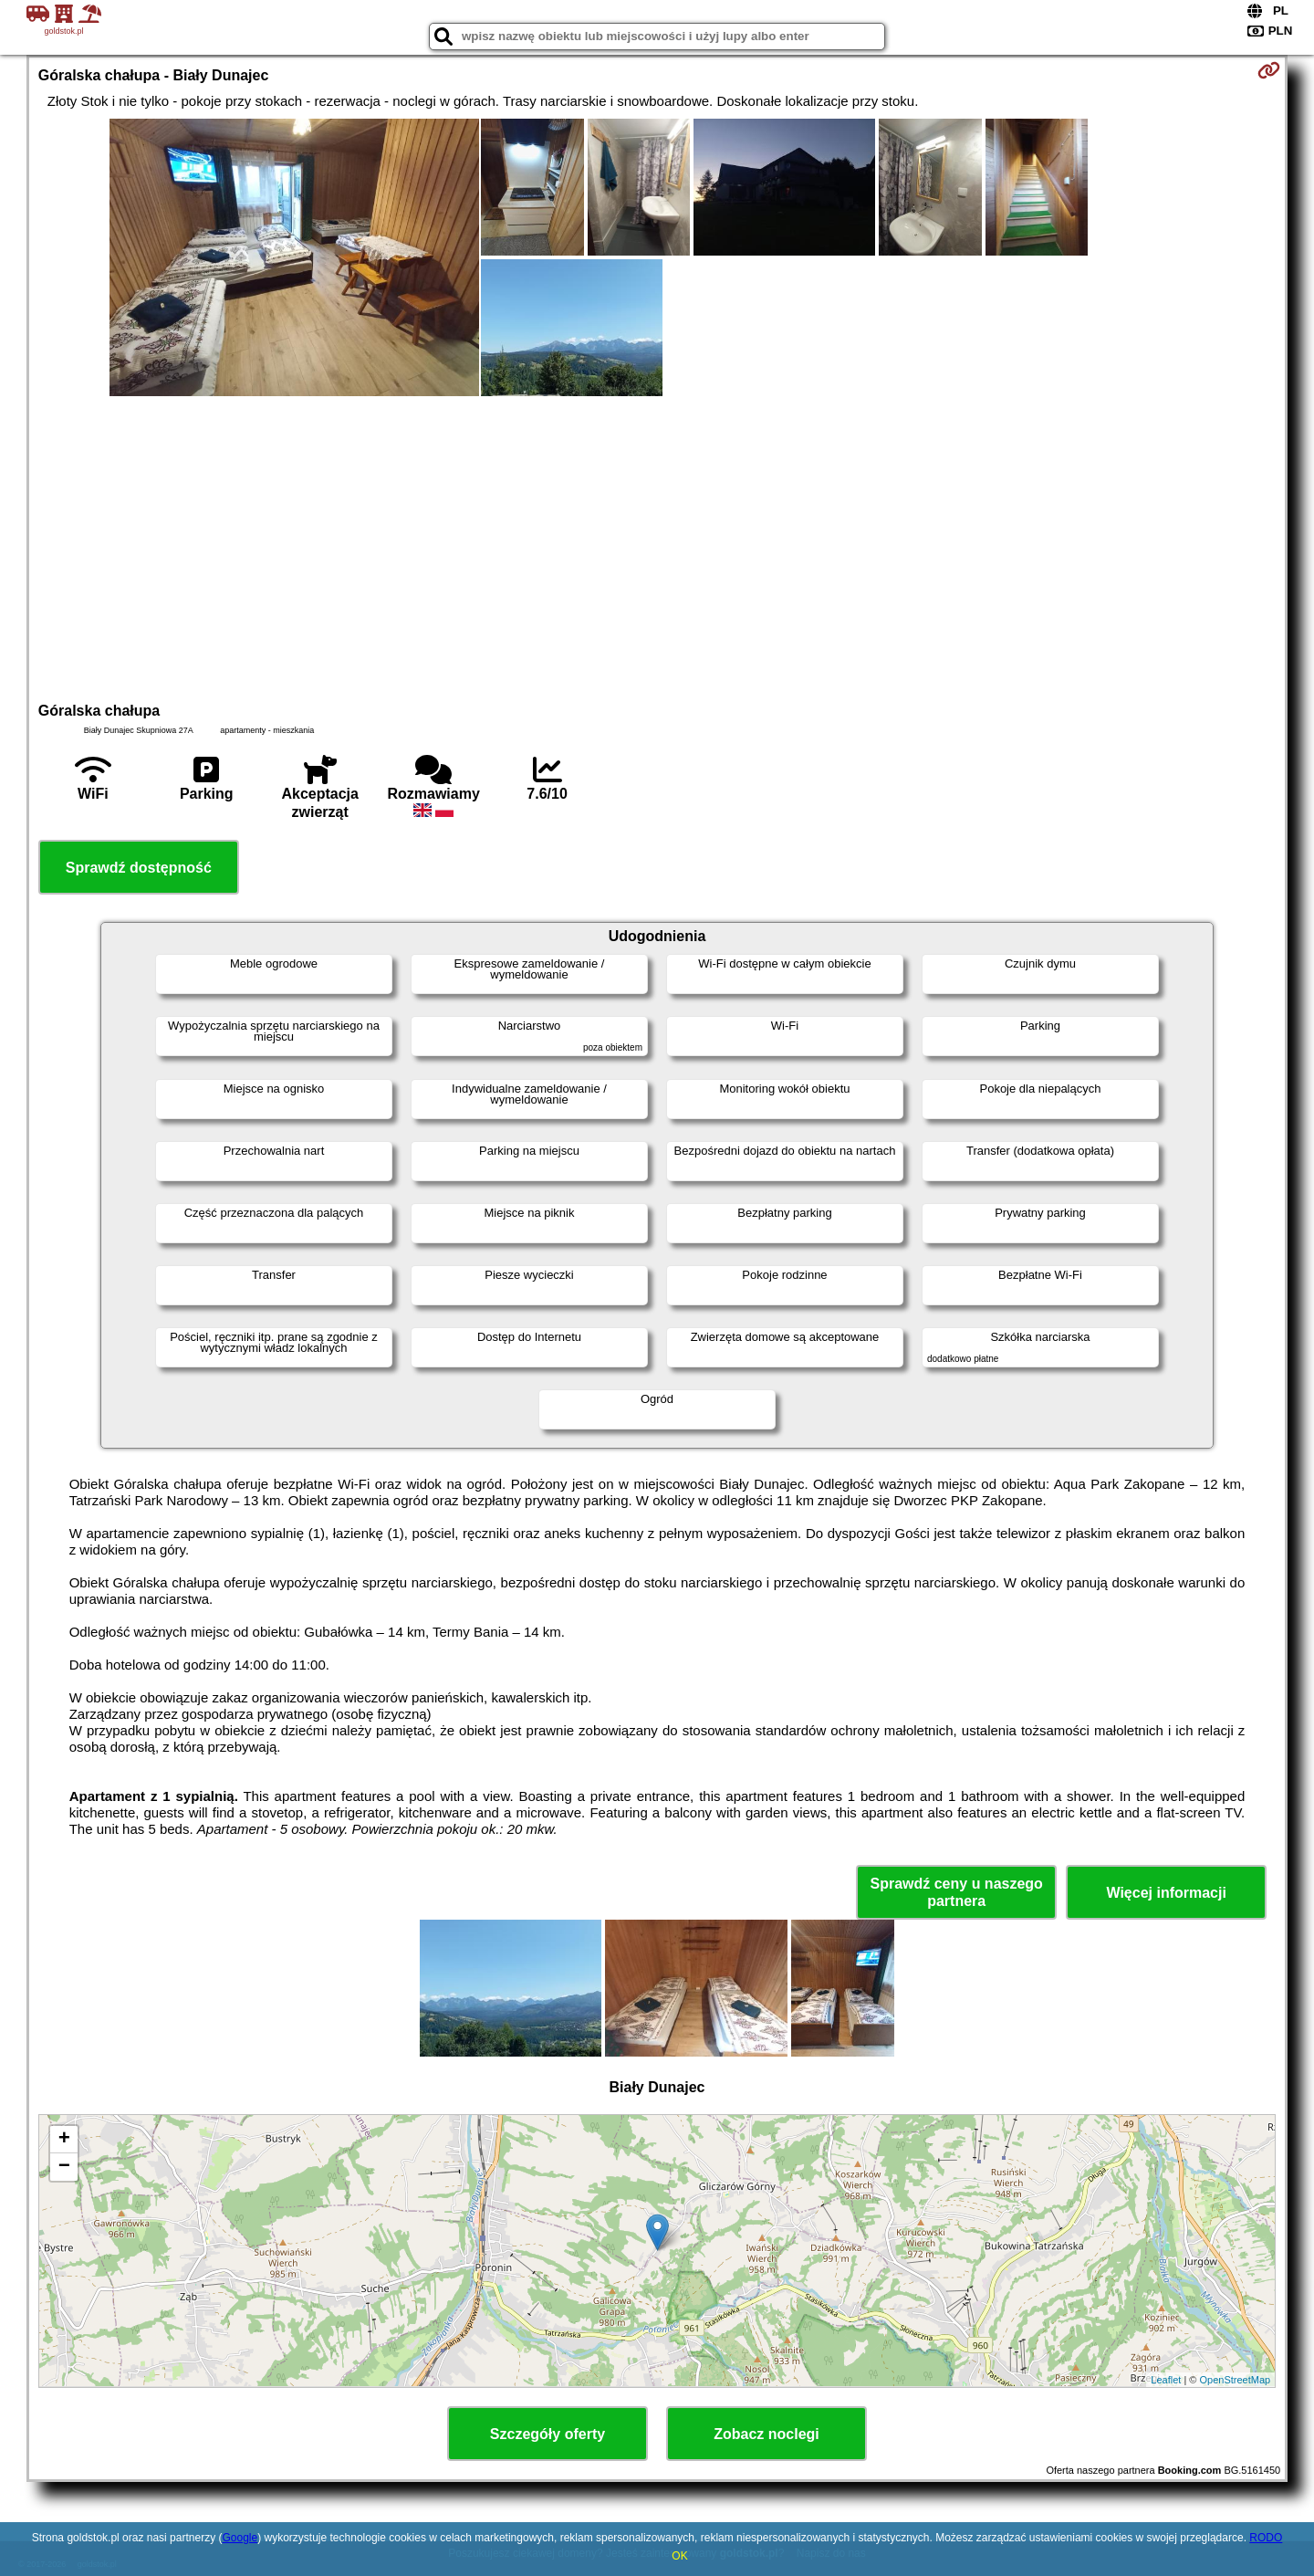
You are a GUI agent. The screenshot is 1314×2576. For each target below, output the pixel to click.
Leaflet (1166, 2379)
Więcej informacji (1165, 1893)
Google (239, 2537)
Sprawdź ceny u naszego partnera (956, 1892)
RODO (1265, 2537)
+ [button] (64, 2139)
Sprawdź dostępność (139, 867)
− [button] (64, 2167)
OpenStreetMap (1235, 2379)
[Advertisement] (657, 547)
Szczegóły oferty (547, 2434)
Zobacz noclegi (766, 2434)
